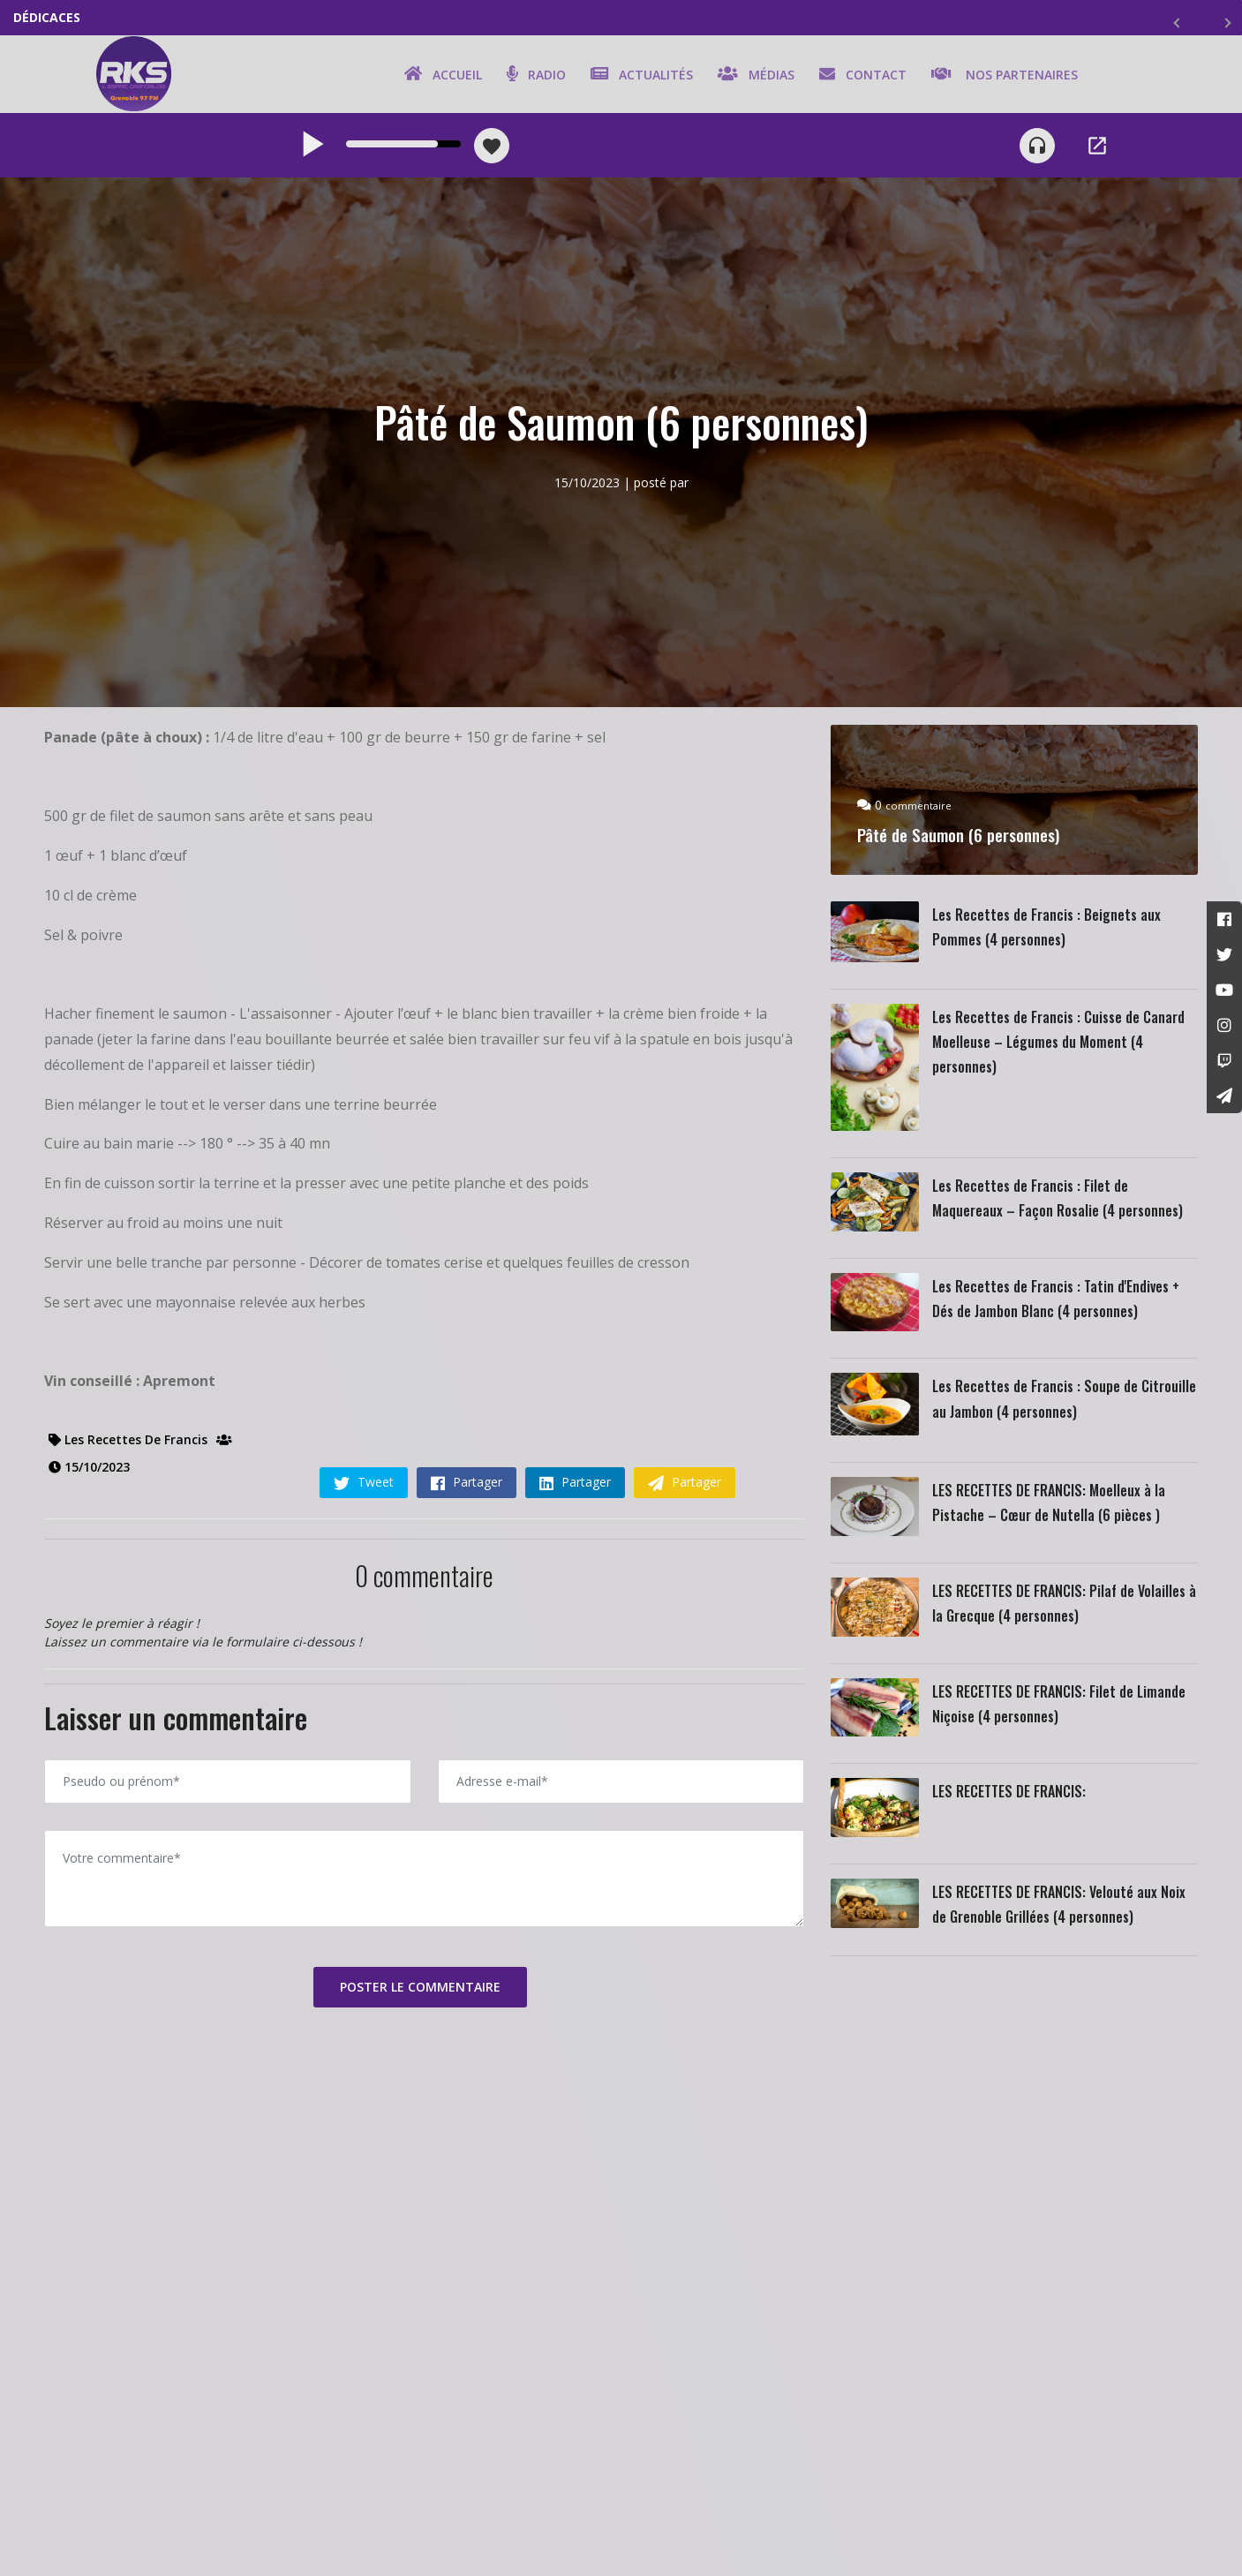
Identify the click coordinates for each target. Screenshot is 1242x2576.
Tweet (364, 1488)
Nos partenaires (1001, 76)
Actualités (638, 76)
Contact (859, 76)
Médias (752, 76)
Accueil (439, 76)
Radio (532, 76)
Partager (466, 1488)
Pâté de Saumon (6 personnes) (968, 841)
